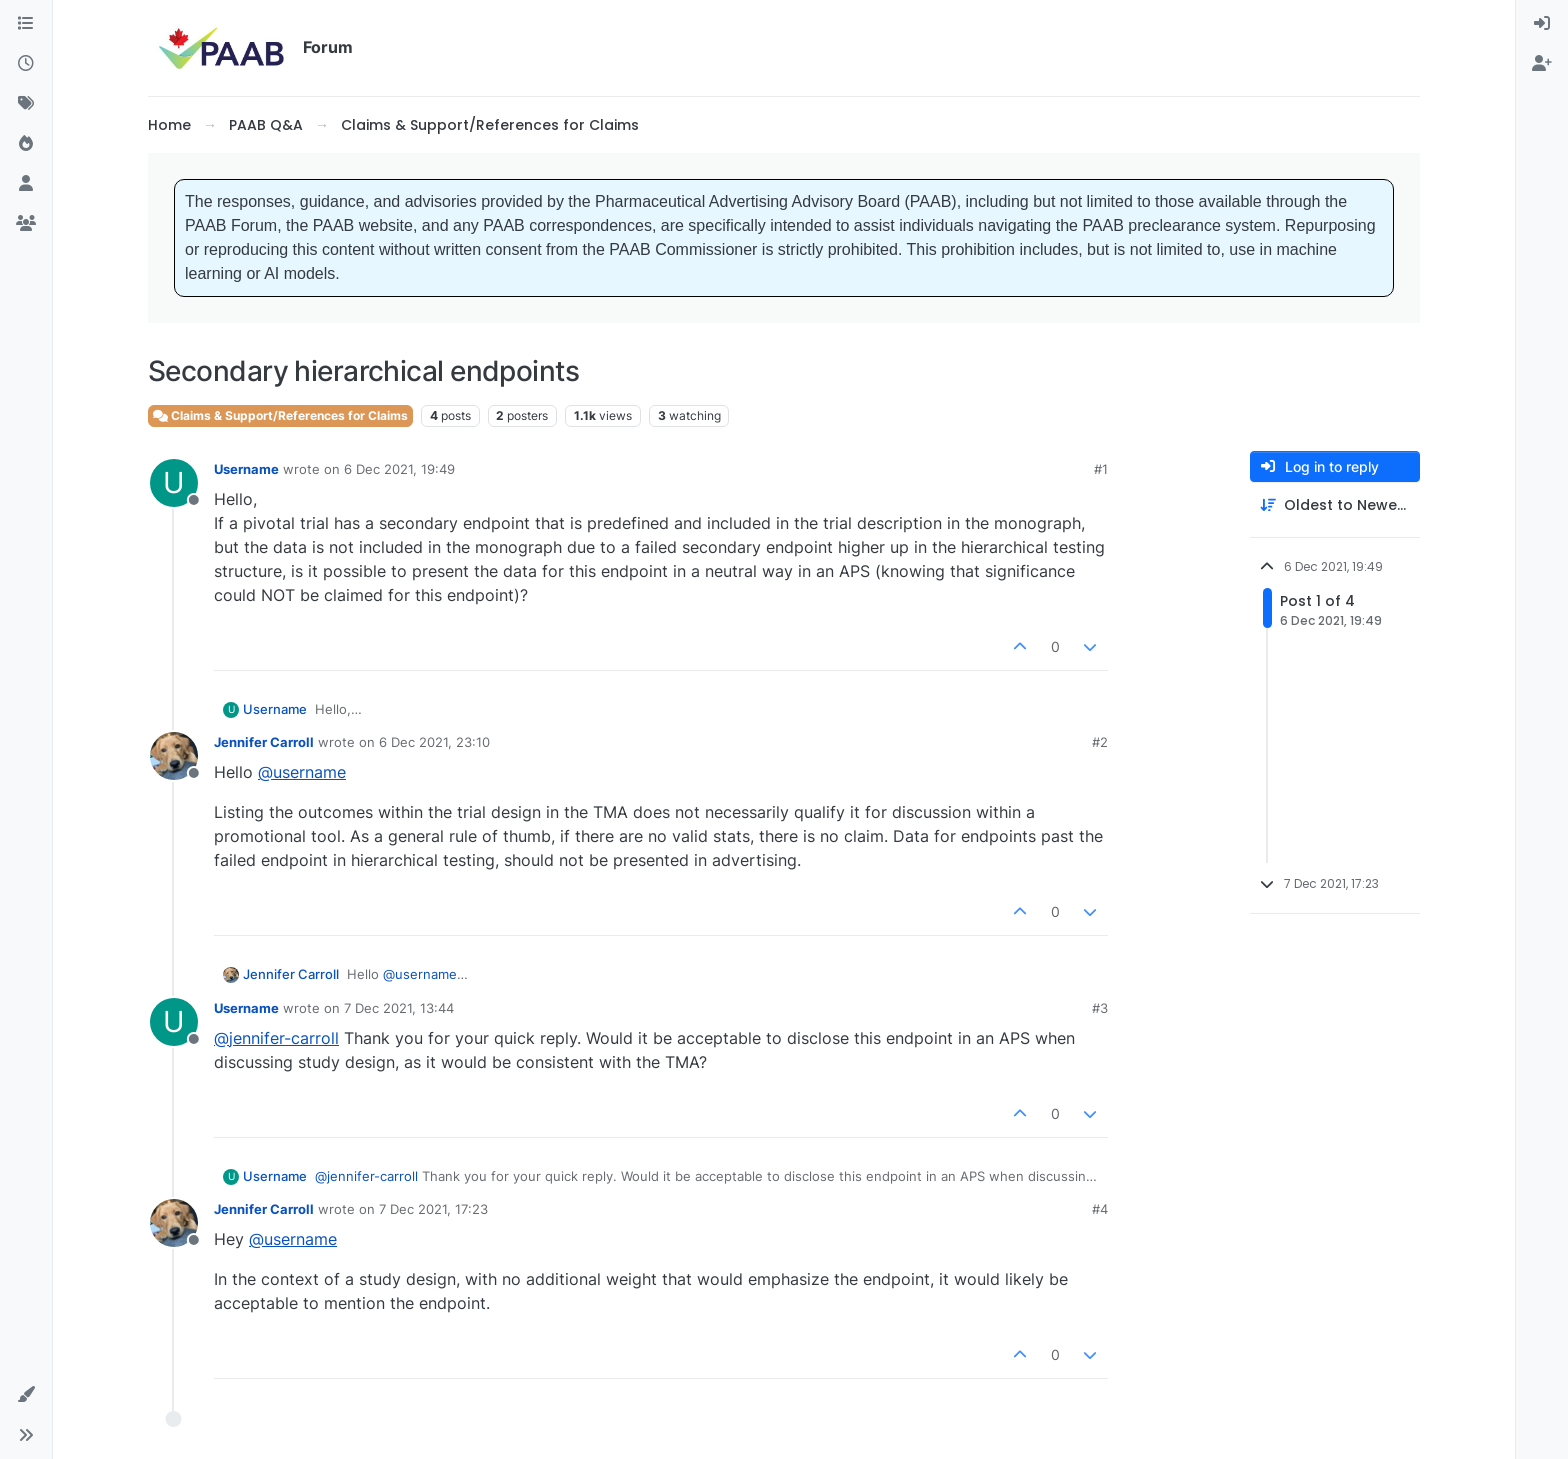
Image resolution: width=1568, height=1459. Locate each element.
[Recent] (26, 64)
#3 (1100, 1008)
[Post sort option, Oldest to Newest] (1335, 505)
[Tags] (26, 104)
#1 (1101, 469)
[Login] (1542, 24)
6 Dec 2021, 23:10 (434, 742)
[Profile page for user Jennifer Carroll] (174, 756)
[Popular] (26, 144)
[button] (26, 1395)
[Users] (26, 184)
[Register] (1542, 64)
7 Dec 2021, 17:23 (433, 1209)
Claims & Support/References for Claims (280, 415)
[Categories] (26, 24)
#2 (1100, 742)
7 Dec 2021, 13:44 (399, 1008)
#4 (1100, 1209)
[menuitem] (1542, 24)
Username (246, 469)
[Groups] (26, 224)
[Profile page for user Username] (174, 483)
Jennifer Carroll (264, 742)
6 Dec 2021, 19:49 (399, 469)
